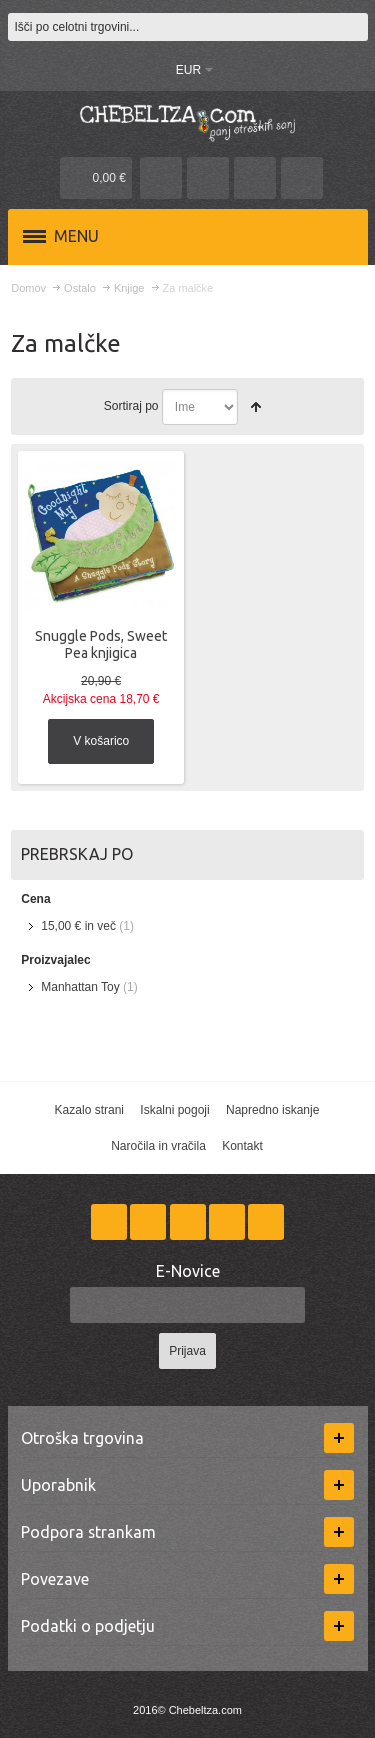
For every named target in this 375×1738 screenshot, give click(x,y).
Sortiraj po (131, 406)
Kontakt (242, 1146)
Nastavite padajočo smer (256, 407)
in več (78, 926)
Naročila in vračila (158, 1146)
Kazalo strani (89, 1110)
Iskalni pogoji (174, 1110)
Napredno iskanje (272, 1110)
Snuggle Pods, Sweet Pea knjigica (101, 644)
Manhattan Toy (80, 987)
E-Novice (188, 1271)
